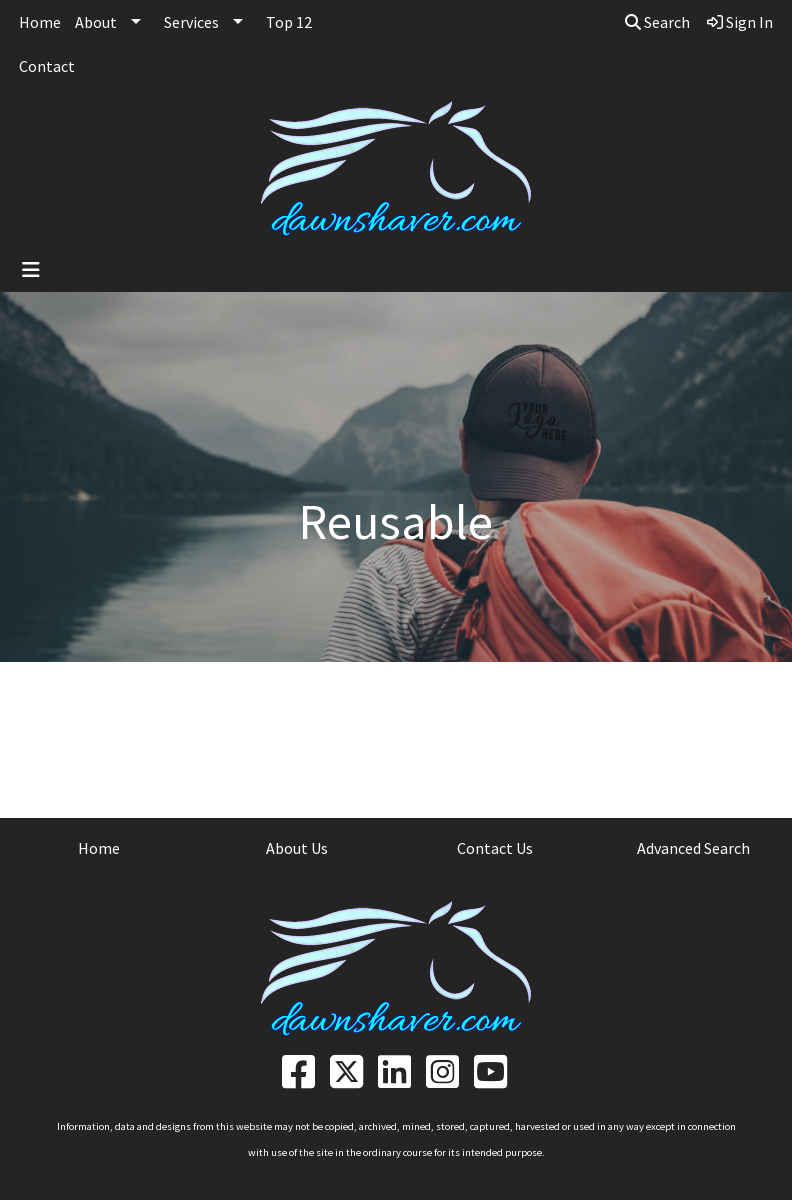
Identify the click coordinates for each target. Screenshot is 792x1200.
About (96, 22)
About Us (297, 848)
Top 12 (289, 22)
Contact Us (495, 848)
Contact (47, 66)
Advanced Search (693, 848)
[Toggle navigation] (31, 270)
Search (657, 22)
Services (191, 22)
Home (40, 22)
